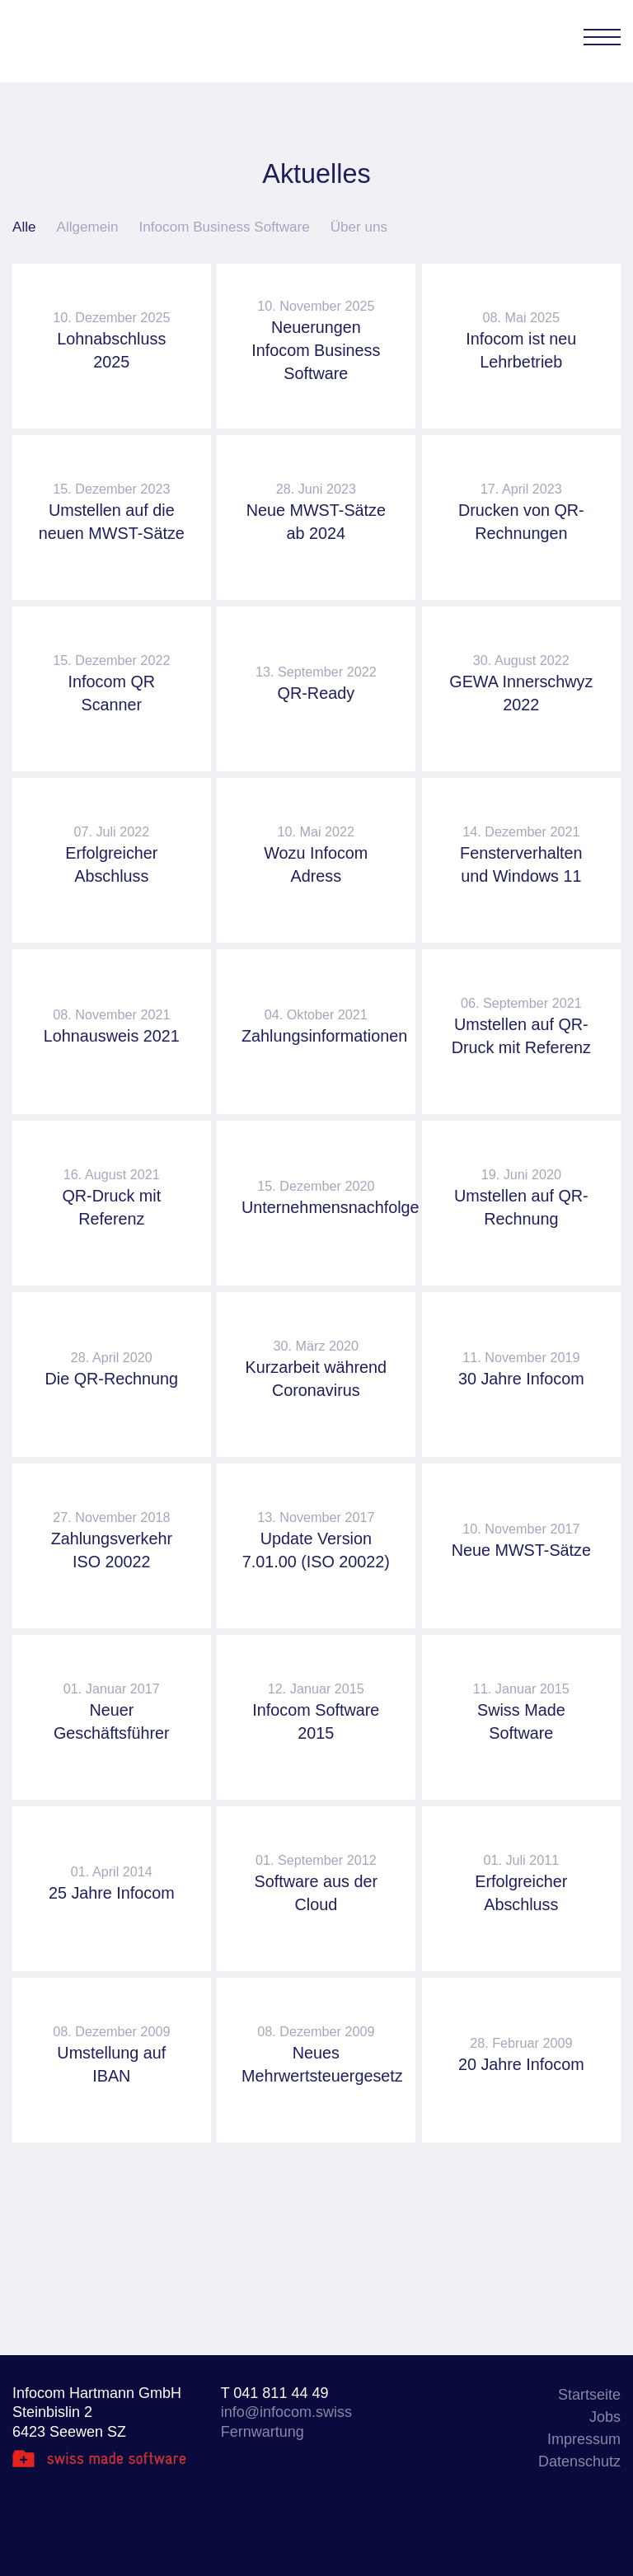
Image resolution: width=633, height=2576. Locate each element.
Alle (24, 227)
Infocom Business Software (224, 227)
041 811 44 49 (280, 2393)
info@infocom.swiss (286, 2412)
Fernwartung (262, 2432)
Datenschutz (579, 2461)
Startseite (589, 2394)
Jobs (605, 2417)
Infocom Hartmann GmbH (83, 41)
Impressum (584, 2439)
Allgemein (88, 227)
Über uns (359, 227)
